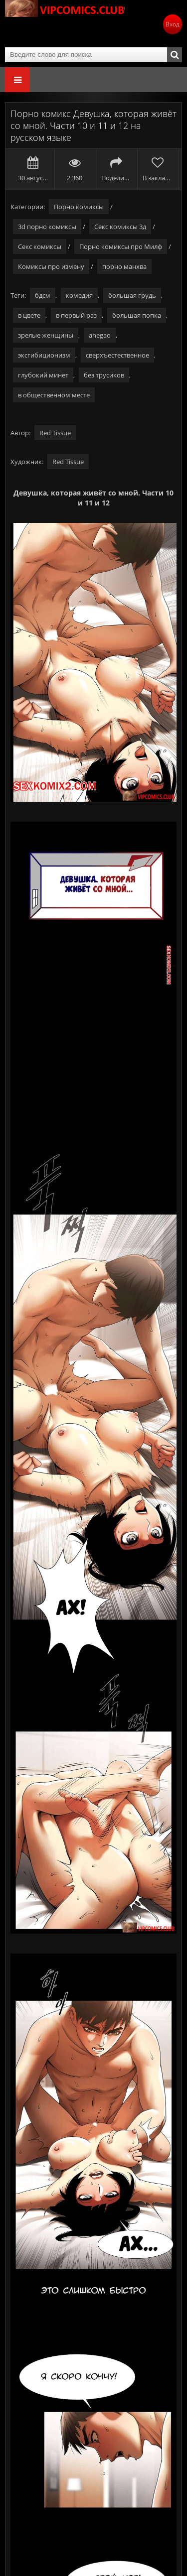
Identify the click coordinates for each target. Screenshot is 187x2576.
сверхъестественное (117, 355)
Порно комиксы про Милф (120, 246)
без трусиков (104, 374)
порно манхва (124, 266)
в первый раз (76, 315)
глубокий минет (43, 374)
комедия (79, 295)
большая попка (136, 315)
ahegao (100, 335)
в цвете (29, 315)
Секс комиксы (39, 246)
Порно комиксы (79, 206)
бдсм (42, 295)
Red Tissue (55, 432)
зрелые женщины (45, 335)
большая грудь (132, 295)
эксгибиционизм (44, 355)
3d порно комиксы (47, 226)
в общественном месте (54, 394)
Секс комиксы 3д (120, 226)
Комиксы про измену (51, 266)
